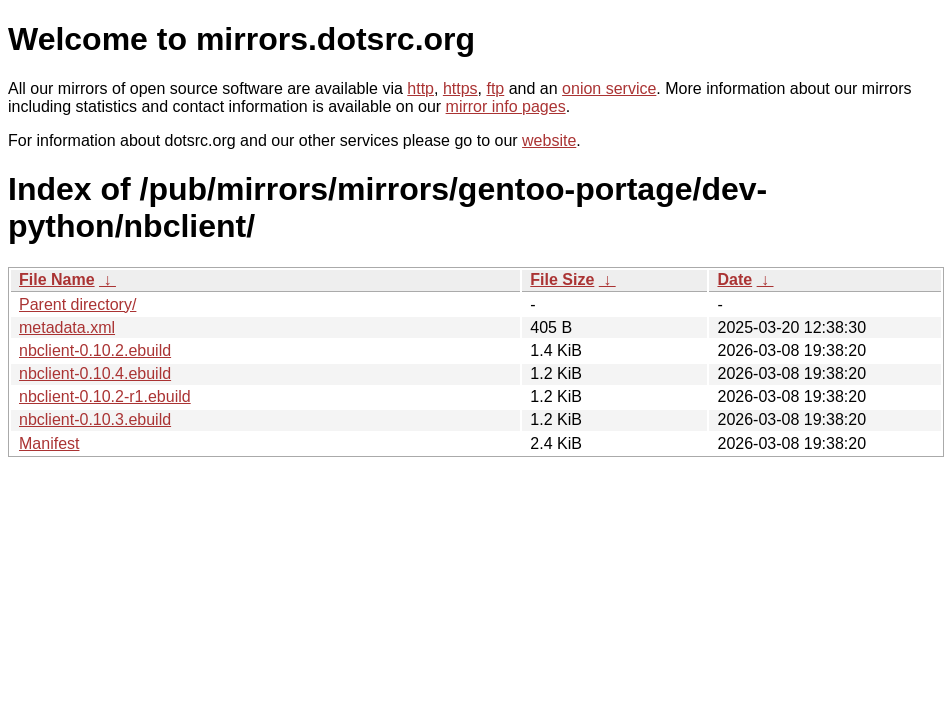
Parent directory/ (77, 304)
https (460, 88)
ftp (495, 88)
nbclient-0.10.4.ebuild (95, 373)
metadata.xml (67, 327)
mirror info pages (506, 106)
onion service (609, 88)
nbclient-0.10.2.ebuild (95, 350)
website (549, 140)
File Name (57, 279)
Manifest (49, 443)
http (420, 88)
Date (734, 279)
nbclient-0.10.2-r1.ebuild (105, 396)
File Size (562, 279)
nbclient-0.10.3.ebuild (95, 419)
